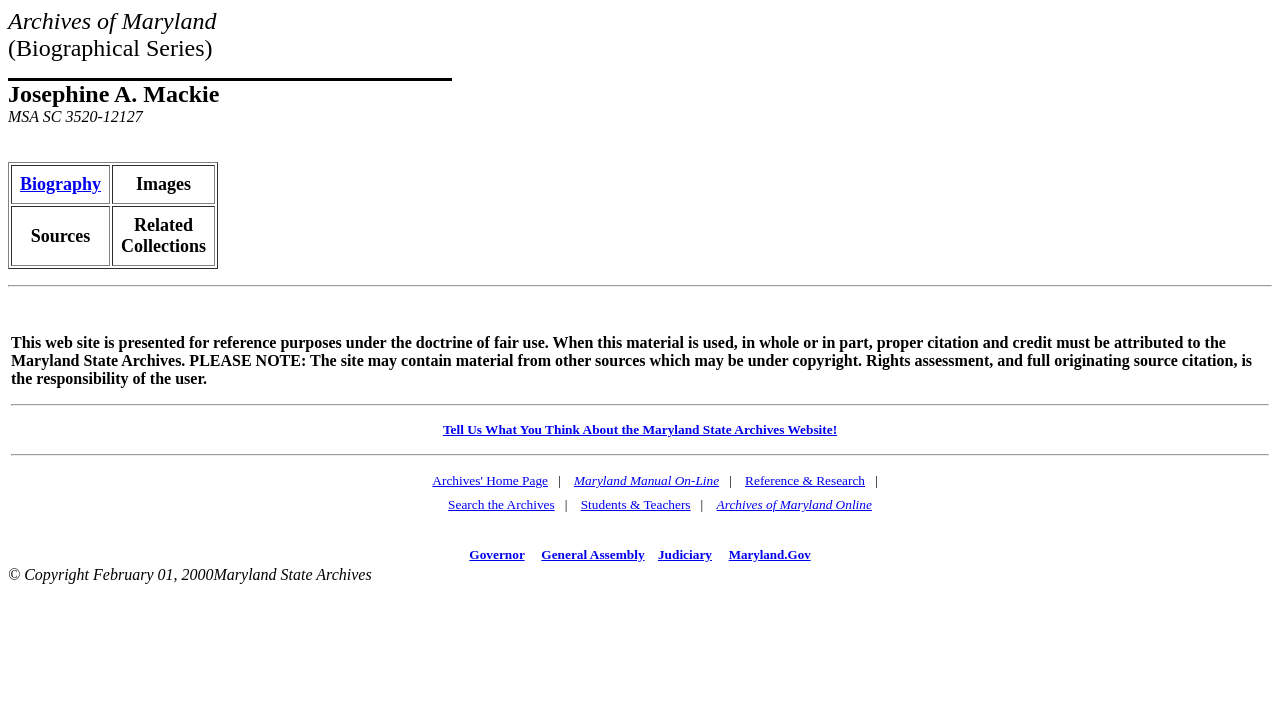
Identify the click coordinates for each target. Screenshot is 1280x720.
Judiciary (685, 554)
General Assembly (592, 554)
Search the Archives (501, 504)
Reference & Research (805, 480)
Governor (496, 554)
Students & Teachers (636, 504)
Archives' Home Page (490, 480)
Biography (60, 184)
